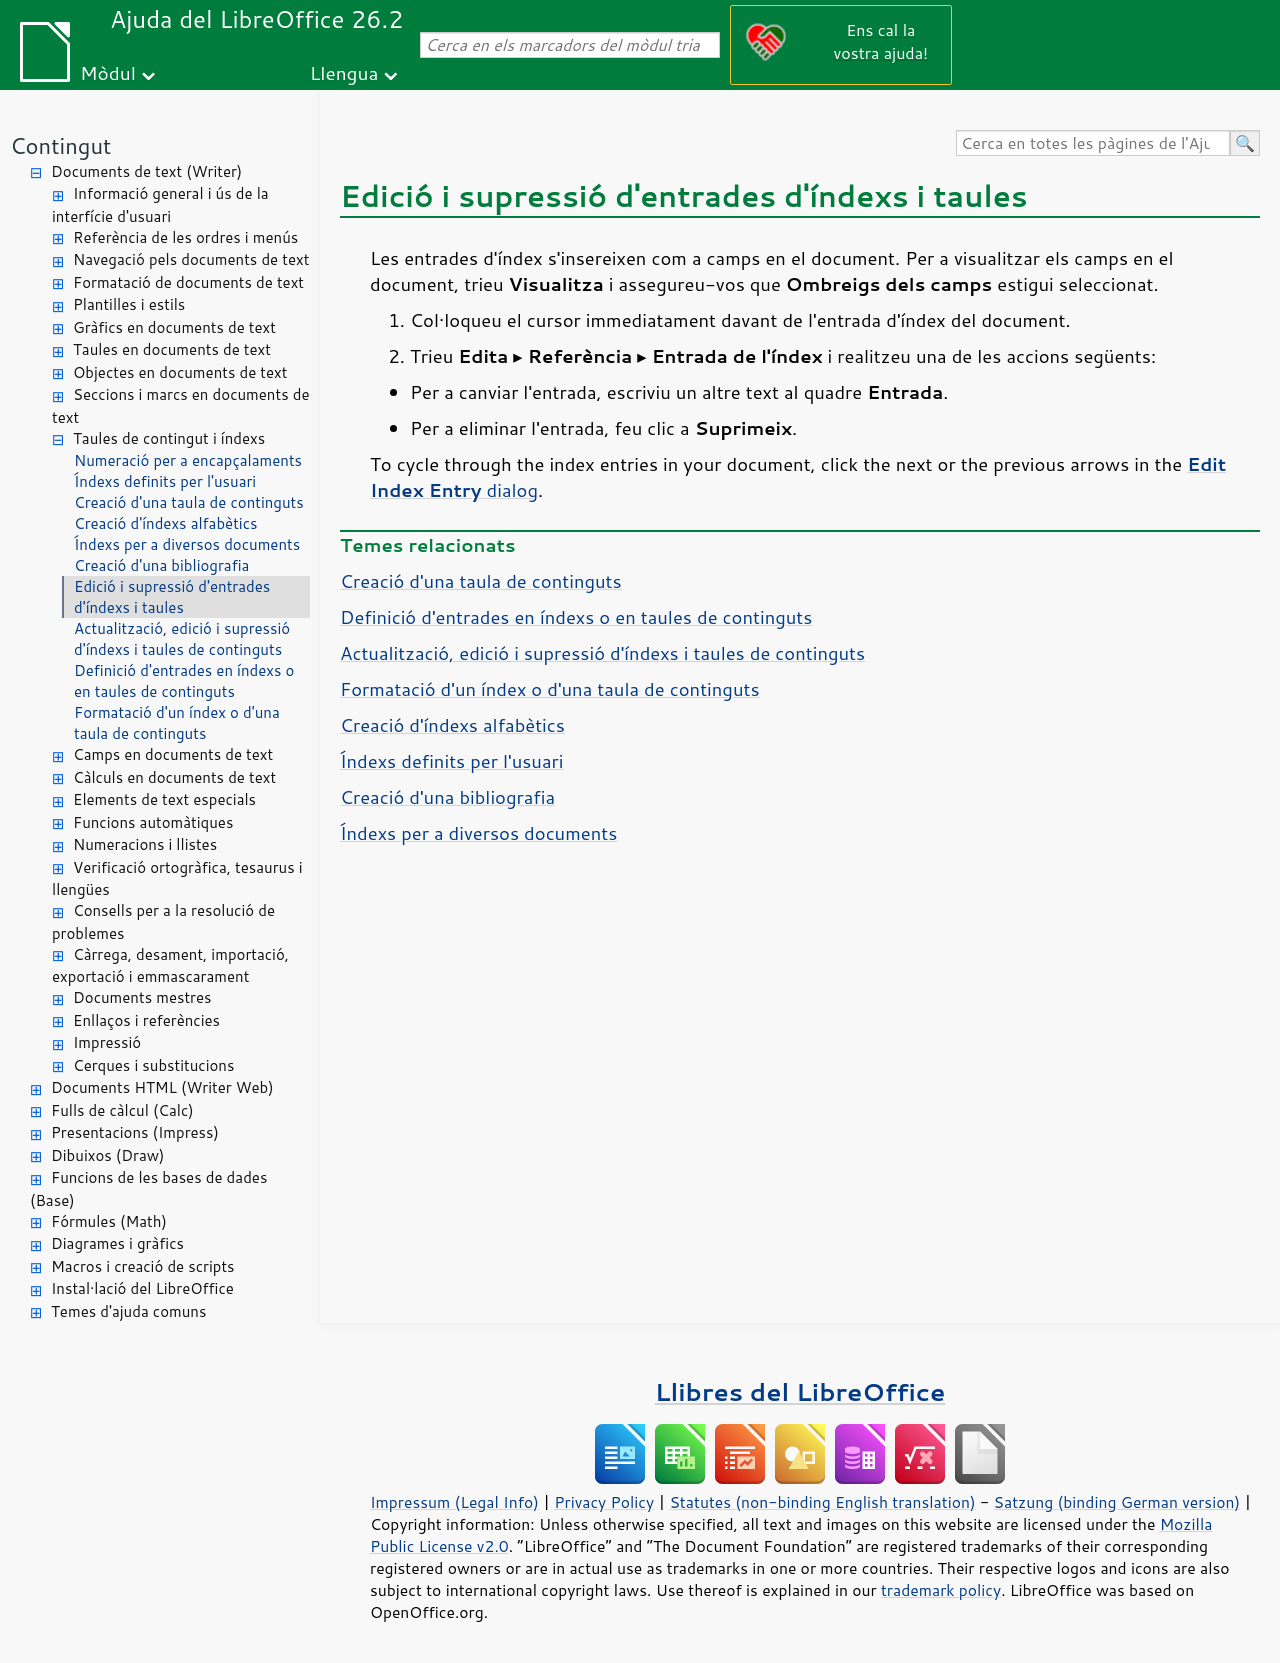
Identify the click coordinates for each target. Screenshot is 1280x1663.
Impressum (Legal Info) (454, 1502)
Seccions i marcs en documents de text (180, 406)
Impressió (107, 1042)
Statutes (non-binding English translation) (822, 1502)
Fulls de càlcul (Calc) (122, 1110)
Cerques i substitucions (153, 1065)
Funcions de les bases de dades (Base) (148, 1189)
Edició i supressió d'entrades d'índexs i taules (172, 597)
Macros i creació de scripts (143, 1266)
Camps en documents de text (173, 754)
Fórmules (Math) (109, 1221)
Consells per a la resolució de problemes (163, 922)
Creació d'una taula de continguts (189, 502)
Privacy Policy (604, 1502)
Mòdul (108, 72)
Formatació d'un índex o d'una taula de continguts (177, 723)
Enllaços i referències (146, 1020)
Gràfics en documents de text (174, 327)
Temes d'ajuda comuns (128, 1311)
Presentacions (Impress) (135, 1132)
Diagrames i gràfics (117, 1243)
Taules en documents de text (172, 349)
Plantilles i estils (129, 304)
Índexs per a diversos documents (187, 544)
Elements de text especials (164, 799)
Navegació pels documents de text (191, 259)
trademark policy (941, 1590)
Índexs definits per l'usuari (165, 481)
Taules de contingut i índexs (169, 438)
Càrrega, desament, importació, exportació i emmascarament (170, 966)
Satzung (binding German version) (1117, 1502)
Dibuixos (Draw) (107, 1155)
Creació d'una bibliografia (161, 565)
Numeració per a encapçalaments (188, 460)
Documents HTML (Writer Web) (162, 1087)
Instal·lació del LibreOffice (142, 1288)
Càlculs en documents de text (174, 777)
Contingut (60, 145)
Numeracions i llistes (145, 844)
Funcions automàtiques (153, 822)
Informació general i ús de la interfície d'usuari (160, 205)
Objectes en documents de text (180, 372)
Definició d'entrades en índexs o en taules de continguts (184, 681)
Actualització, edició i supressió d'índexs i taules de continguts (182, 639)
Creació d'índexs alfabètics (165, 523)
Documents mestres (142, 997)
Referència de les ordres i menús (185, 237)
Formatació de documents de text (188, 282)
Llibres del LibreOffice (800, 1391)
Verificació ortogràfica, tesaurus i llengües (177, 879)
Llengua (344, 72)
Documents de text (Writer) (146, 171)
